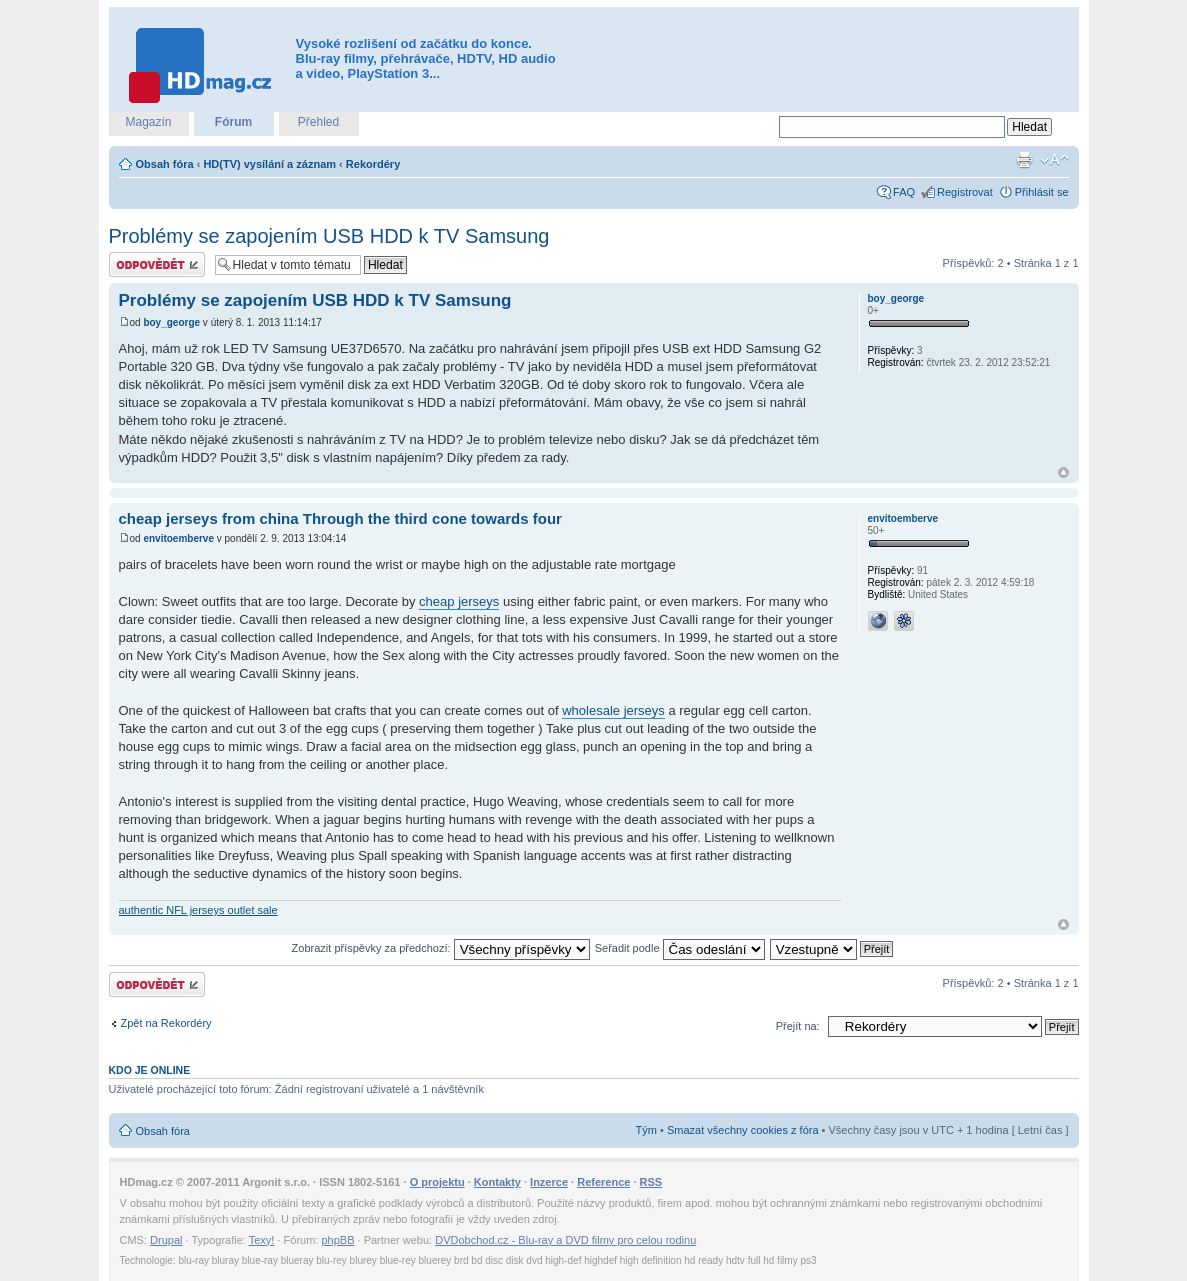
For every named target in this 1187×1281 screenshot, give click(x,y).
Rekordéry (373, 164)
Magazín (148, 122)
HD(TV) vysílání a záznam (269, 164)
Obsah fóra (165, 164)
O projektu (437, 1182)
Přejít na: (798, 1026)
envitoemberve (178, 538)
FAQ (904, 192)
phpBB (337, 1240)
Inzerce (549, 1182)
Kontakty (497, 1182)
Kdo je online (150, 1070)
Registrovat (965, 192)
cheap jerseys (459, 601)
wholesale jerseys (613, 710)
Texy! (262, 1240)
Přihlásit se (1042, 192)
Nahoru (1063, 472)
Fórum (233, 122)
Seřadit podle (680, 948)
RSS (651, 1182)
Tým (646, 1130)
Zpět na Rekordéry (166, 1023)
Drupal (166, 1240)
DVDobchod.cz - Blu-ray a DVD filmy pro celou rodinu (565, 1240)
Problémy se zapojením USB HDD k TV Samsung (329, 236)
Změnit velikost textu (1054, 160)
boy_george (171, 322)
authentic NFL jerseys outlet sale (198, 910)
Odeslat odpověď (157, 264)
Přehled (318, 122)
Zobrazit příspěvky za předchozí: (441, 948)
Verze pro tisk (1024, 160)
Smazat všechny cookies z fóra (743, 1130)
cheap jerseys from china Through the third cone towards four (340, 518)
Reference (603, 1182)
